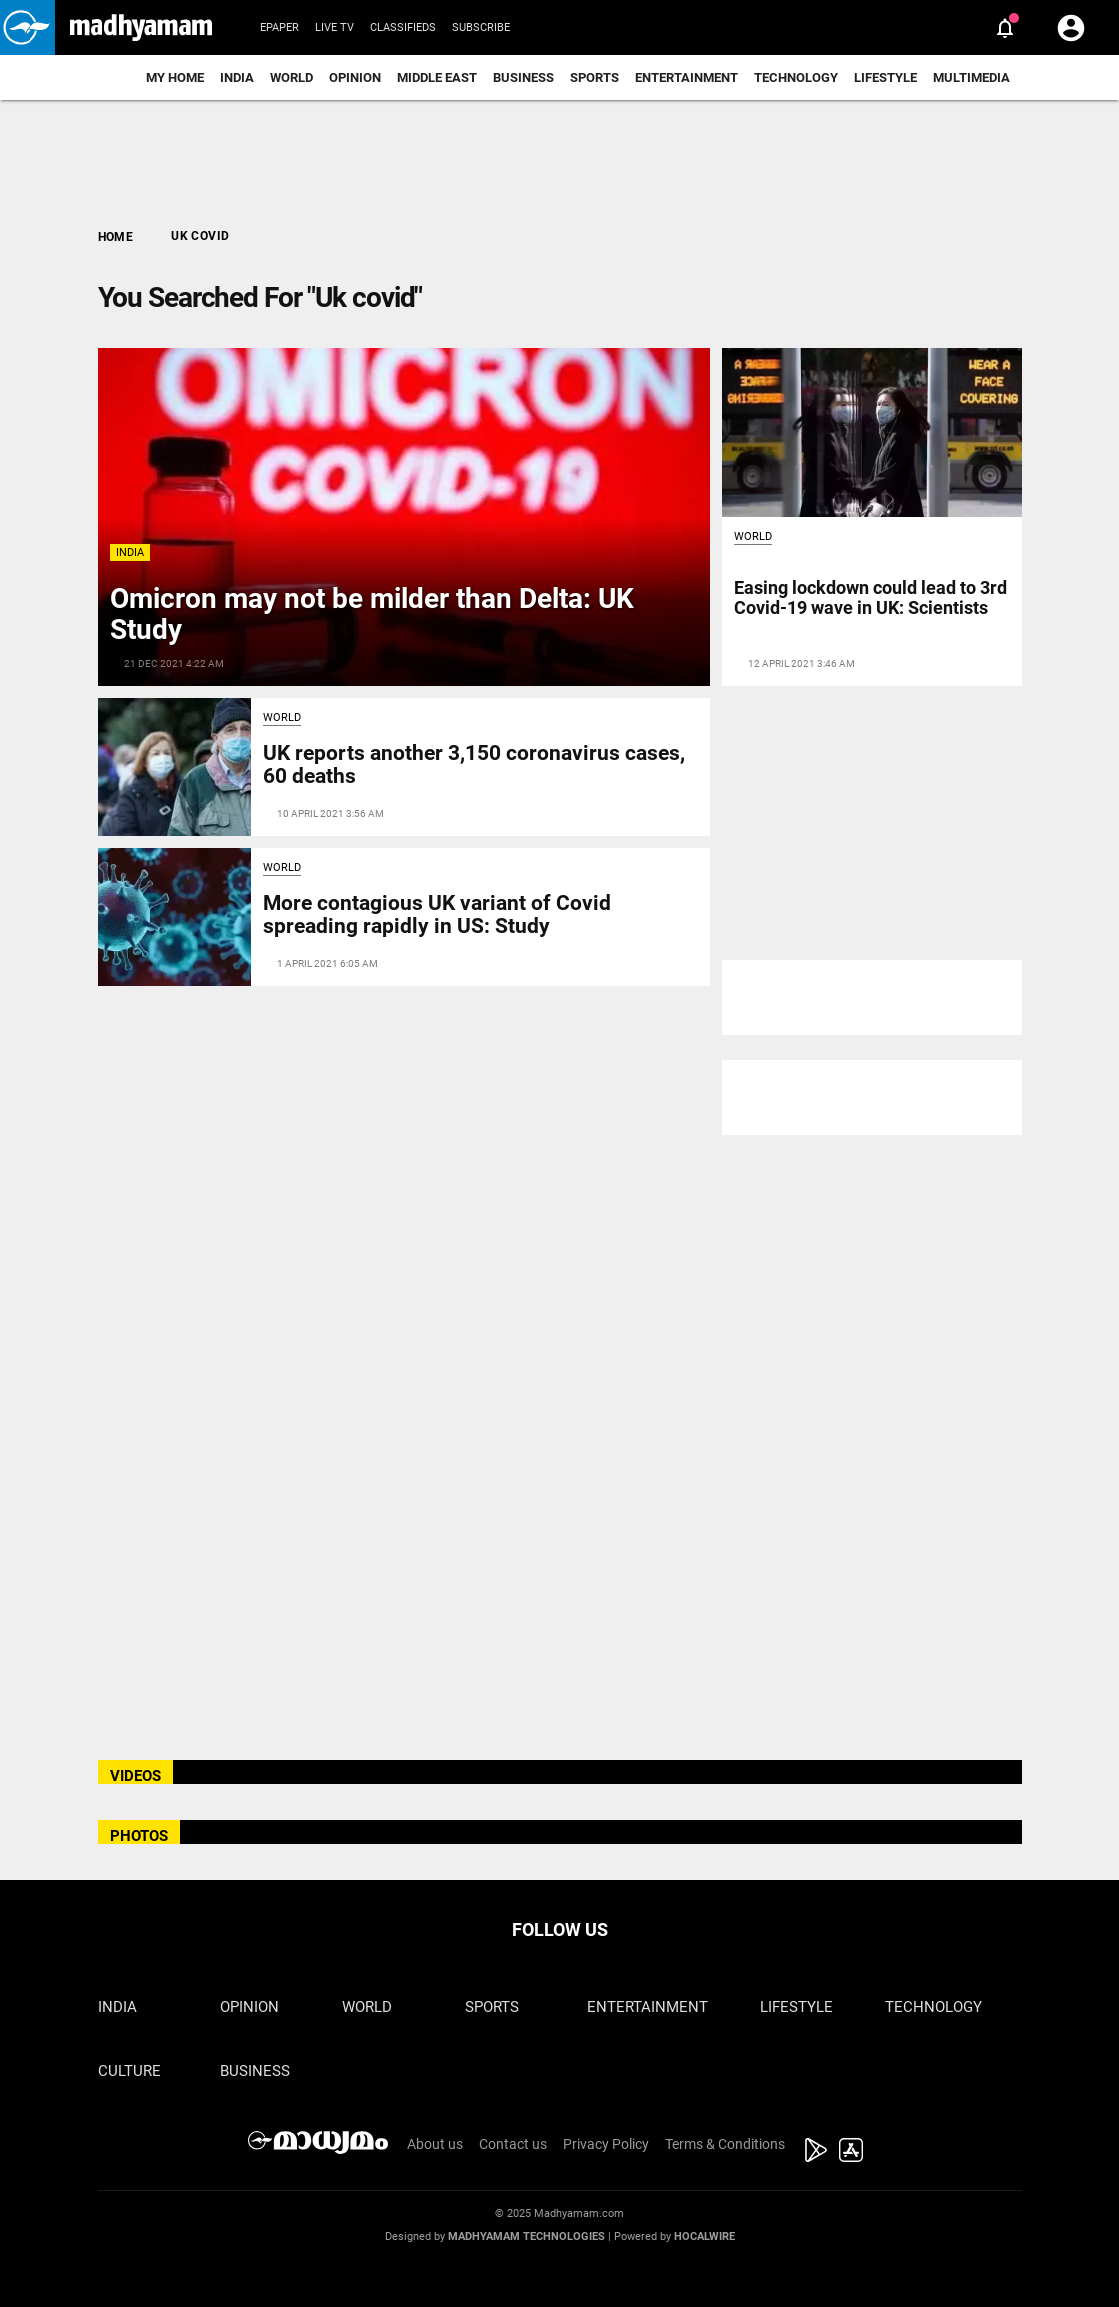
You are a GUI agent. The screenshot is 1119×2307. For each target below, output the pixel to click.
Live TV (334, 27)
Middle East (437, 77)
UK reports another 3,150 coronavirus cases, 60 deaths (474, 764)
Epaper (279, 27)
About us (435, 2144)
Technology (796, 77)
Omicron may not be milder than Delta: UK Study (372, 614)
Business (523, 77)
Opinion (355, 77)
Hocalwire (704, 2236)
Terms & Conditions (725, 2144)
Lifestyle (885, 77)
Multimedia (971, 77)
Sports (594, 77)
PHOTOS (139, 1836)
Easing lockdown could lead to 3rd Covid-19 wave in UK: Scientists (870, 597)
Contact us (513, 2144)
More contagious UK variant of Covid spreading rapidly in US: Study (437, 914)
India (237, 77)
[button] (27, 27)
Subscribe (481, 27)
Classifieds (403, 27)
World (291, 77)
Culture (129, 2071)
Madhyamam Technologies (526, 2236)
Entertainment (686, 77)
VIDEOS (135, 1776)
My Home (175, 77)
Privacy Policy (606, 2144)
